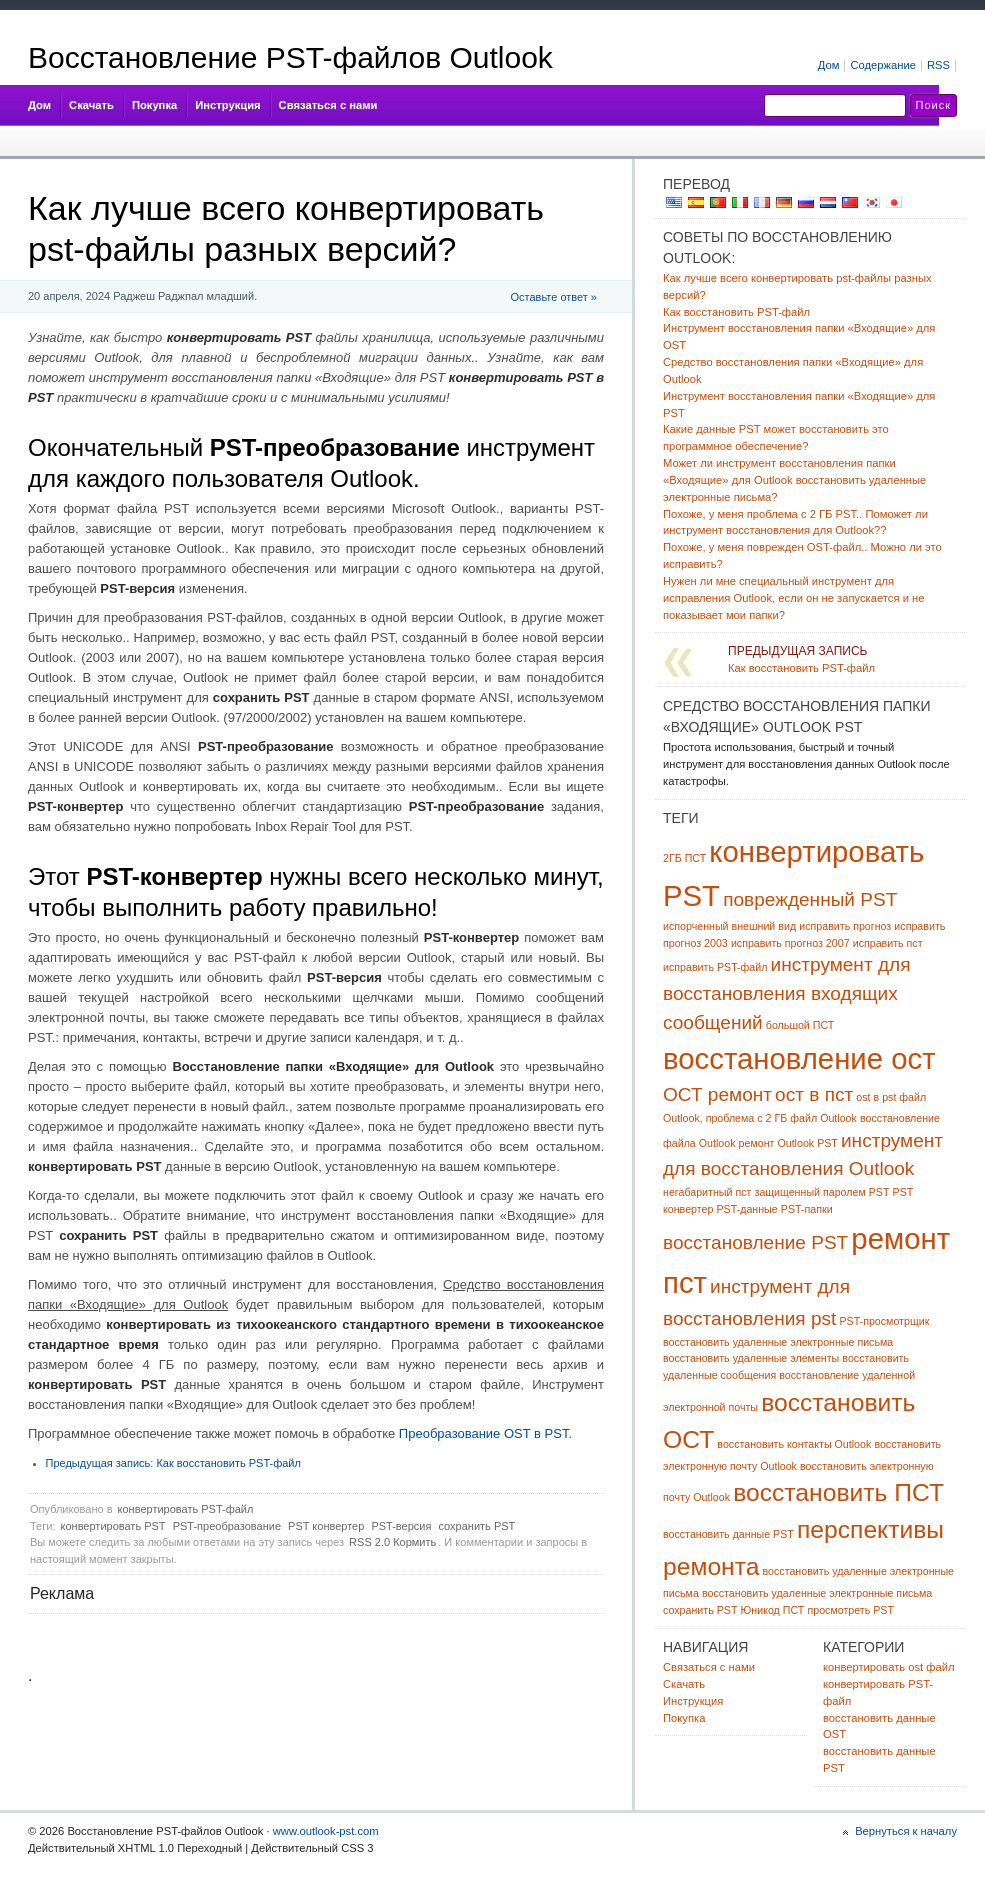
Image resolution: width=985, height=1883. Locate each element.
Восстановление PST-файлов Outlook (290, 57)
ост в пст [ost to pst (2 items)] (814, 1094)
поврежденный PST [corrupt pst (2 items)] (810, 899)
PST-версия (401, 1526)
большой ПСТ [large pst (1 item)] (800, 1025)
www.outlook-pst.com (326, 1831)
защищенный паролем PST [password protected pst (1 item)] (822, 1192)
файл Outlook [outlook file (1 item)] (823, 1118)
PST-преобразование (227, 1526)
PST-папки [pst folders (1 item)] (807, 1209)
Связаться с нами (328, 105)
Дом (39, 105)
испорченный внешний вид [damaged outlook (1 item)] (729, 926)
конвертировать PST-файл (186, 1509)
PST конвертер (326, 1526)
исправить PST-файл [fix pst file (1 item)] (715, 967)
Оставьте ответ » (554, 297)
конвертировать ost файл (889, 1667)
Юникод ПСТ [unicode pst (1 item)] (773, 1610)
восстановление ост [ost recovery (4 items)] (799, 1058)
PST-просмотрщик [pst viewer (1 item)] (884, 1321)
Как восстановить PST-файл (173, 1463)
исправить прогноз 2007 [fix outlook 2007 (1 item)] (790, 943)
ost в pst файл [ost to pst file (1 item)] (891, 1097)
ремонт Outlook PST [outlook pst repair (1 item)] (788, 1143)
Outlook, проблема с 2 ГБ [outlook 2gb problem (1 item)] (725, 1118)
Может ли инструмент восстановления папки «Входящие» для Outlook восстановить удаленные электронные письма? (794, 480)
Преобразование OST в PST (484, 1433)
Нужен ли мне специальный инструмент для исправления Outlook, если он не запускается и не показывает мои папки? (793, 598)
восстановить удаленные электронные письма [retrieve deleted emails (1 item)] (817, 1593)
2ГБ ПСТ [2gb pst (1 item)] (684, 858)
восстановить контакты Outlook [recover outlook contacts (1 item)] (794, 1444)
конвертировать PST (113, 1526)
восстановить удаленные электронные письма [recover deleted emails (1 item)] (778, 1342)
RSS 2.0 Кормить (392, 1542)
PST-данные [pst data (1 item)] (747, 1209)
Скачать (91, 105)
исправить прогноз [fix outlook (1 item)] (845, 926)
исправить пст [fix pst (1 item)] (888, 943)
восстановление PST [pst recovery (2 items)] (755, 1242)
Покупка (154, 105)
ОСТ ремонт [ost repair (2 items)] (717, 1094)
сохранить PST (476, 1526)
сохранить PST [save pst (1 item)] (700, 1610)
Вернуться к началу (906, 1831)
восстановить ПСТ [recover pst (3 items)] (838, 1492)
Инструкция (227, 105)
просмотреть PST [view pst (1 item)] (850, 1610)
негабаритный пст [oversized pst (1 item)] (707, 1192)
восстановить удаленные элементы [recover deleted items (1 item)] (751, 1358)
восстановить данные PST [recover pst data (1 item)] (728, 1534)
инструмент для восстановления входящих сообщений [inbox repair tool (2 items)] (786, 993)
